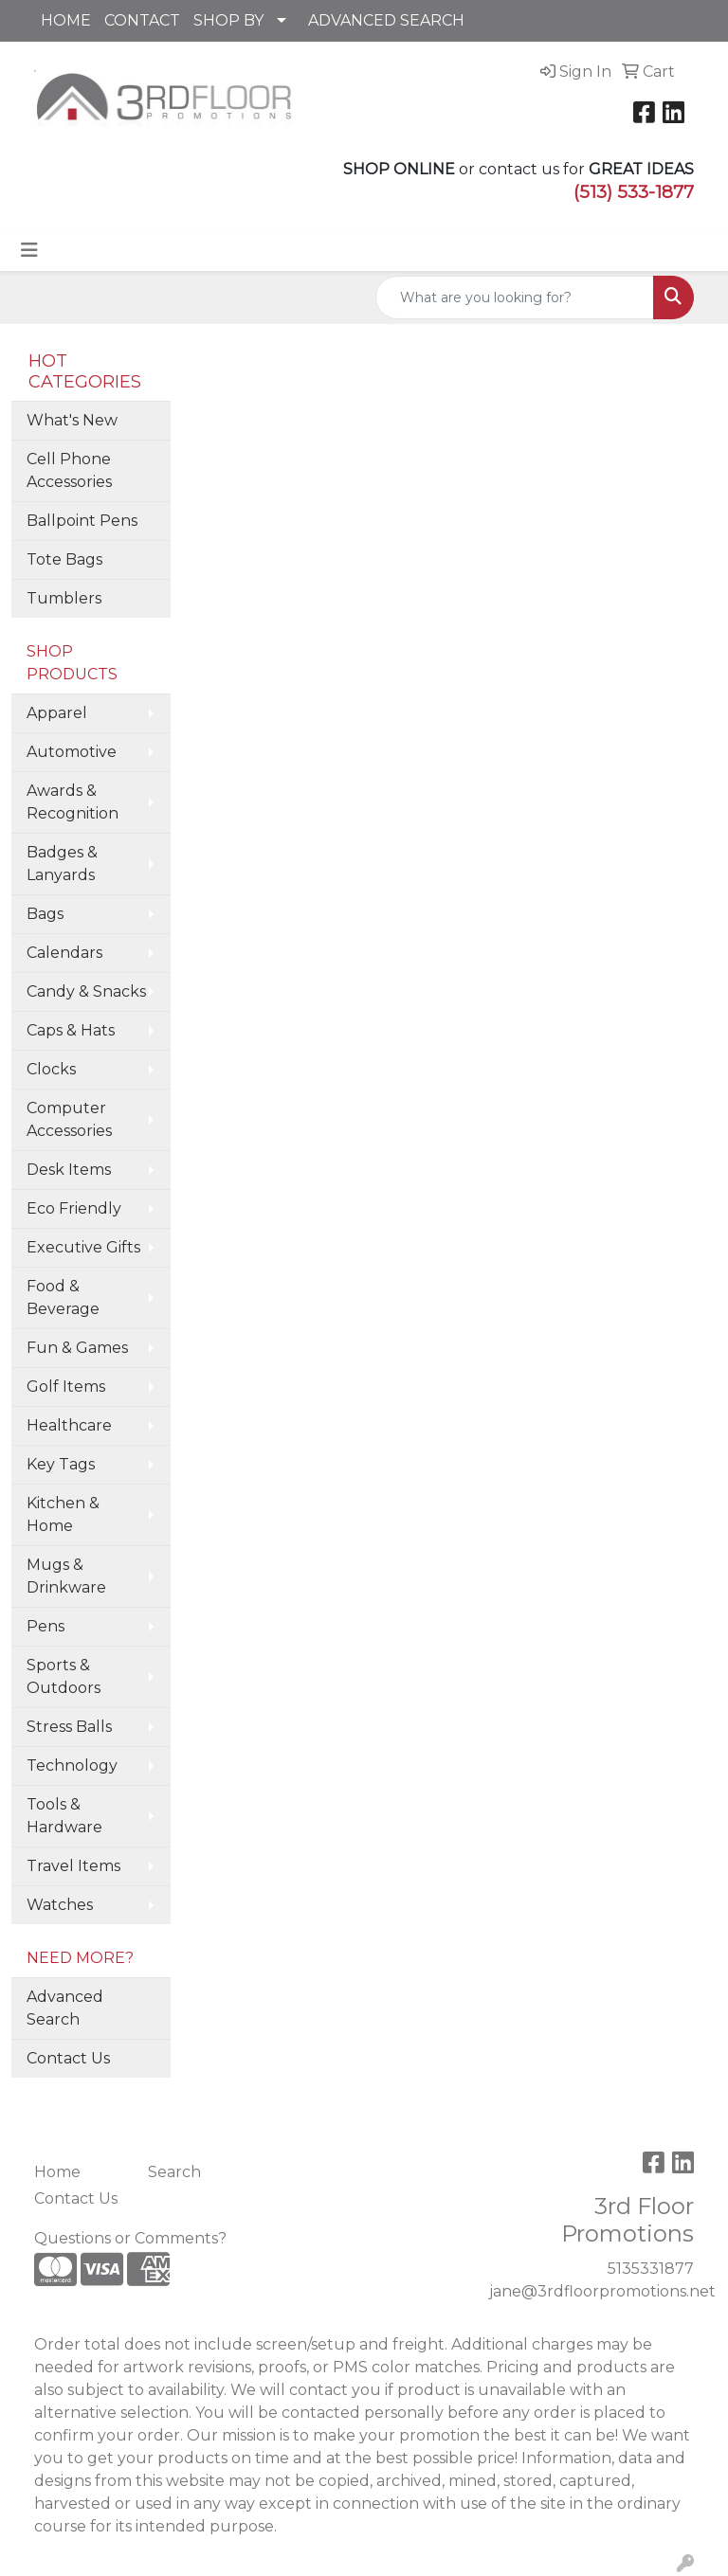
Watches (60, 1905)
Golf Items (66, 1387)
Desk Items (69, 1170)
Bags (45, 914)
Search (174, 2172)
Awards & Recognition (72, 802)
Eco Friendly (74, 1208)
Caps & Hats (71, 1030)
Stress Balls (69, 1727)
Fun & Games (77, 1348)
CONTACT (142, 20)
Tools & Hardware (64, 1815)
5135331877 (651, 2269)
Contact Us (68, 2058)
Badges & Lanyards (62, 863)
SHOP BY (228, 20)
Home (57, 2172)
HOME (66, 20)
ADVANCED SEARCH (386, 20)
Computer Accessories (69, 1119)
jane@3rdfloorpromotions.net (602, 2291)
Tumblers (64, 598)
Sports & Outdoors (63, 1676)
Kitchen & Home (63, 1514)
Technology (72, 1765)
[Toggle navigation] (29, 250)
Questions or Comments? (130, 2238)
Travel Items (73, 1866)
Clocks (51, 1069)
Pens (45, 1626)
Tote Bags (64, 559)
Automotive (72, 752)
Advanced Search (65, 2008)
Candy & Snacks (86, 991)
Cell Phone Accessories (69, 470)
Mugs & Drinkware (66, 1576)
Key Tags (61, 1464)
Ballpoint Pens (82, 521)
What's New (72, 420)
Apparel (57, 713)
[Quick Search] (514, 297)
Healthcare (69, 1425)
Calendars (64, 953)
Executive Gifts (83, 1247)
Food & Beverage (63, 1297)
